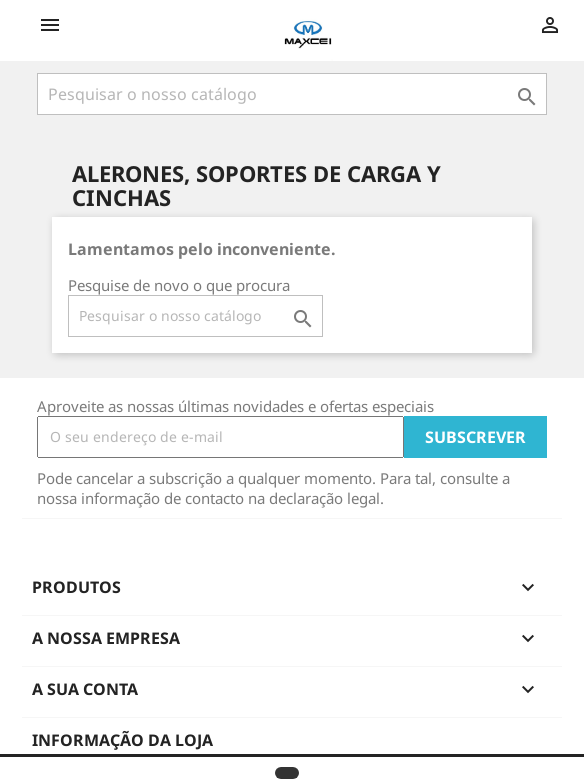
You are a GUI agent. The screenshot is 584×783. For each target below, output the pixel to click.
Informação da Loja (122, 740)
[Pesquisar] (292, 94)
